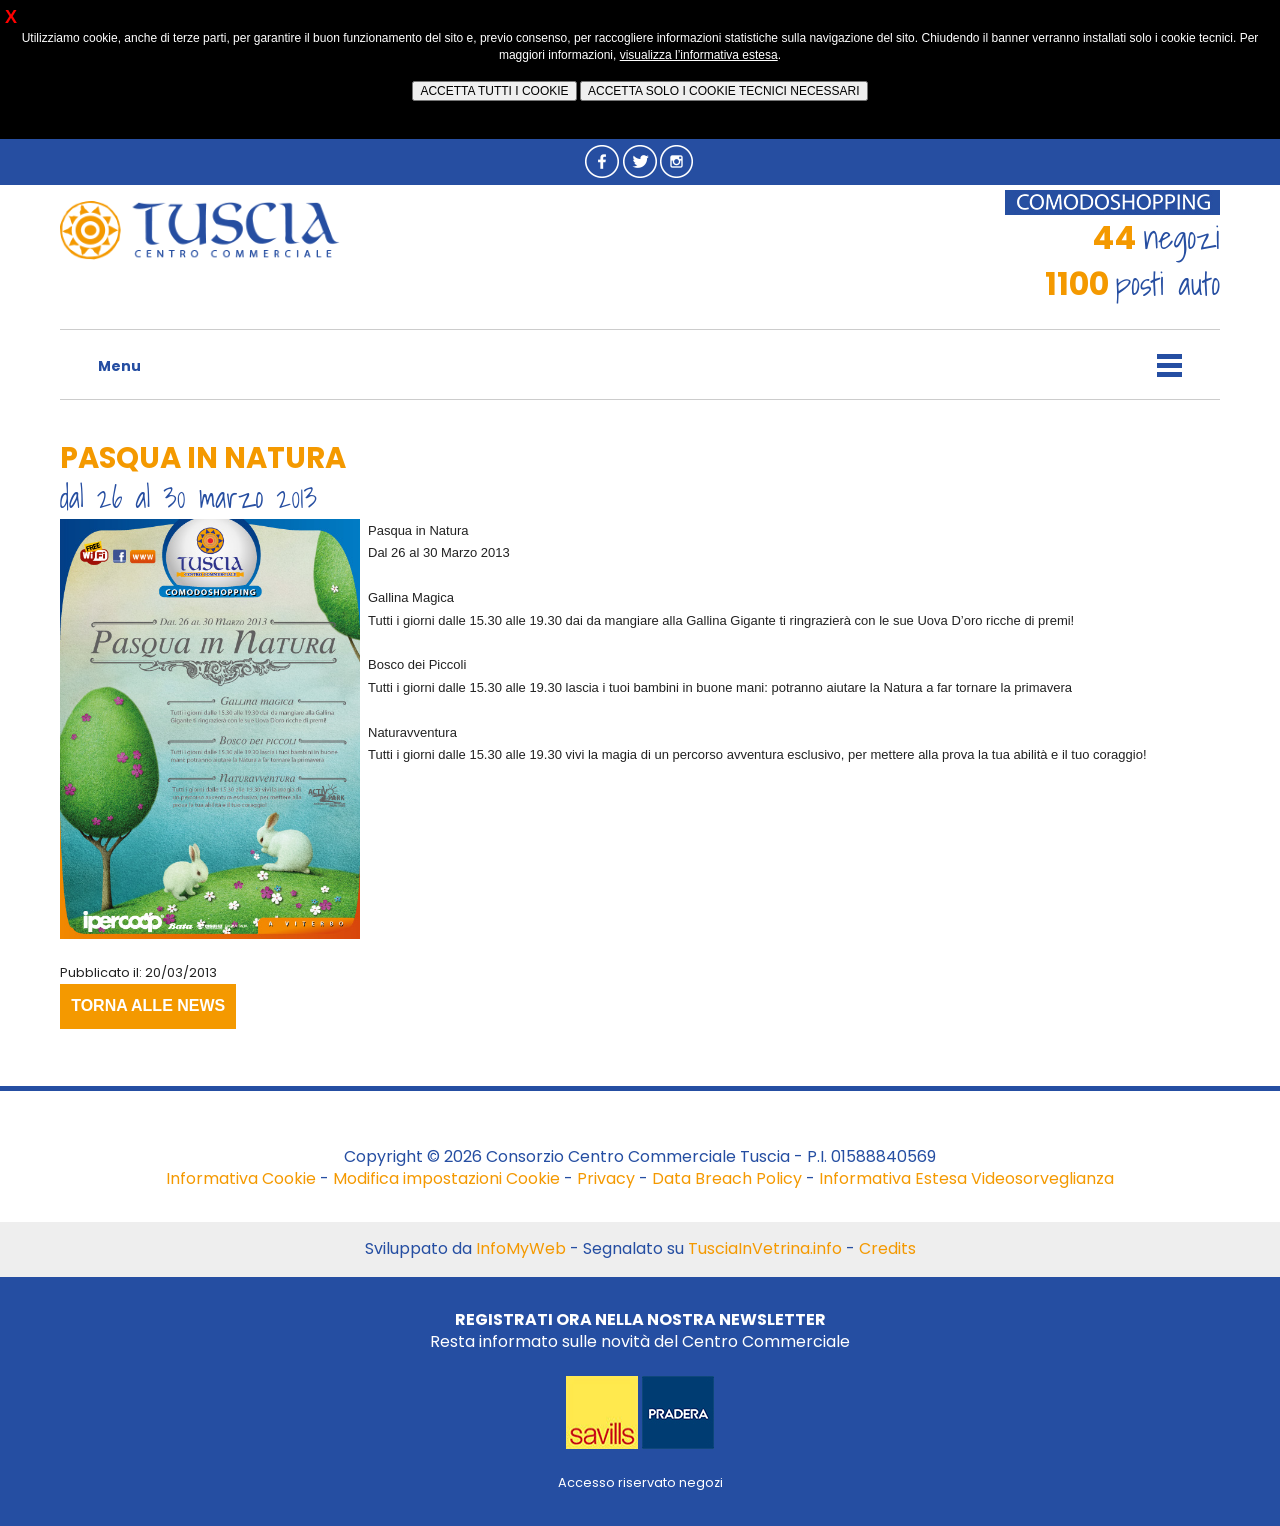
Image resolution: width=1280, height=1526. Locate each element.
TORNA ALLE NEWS (148, 1005)
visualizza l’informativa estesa (699, 55)
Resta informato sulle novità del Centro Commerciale (640, 1330)
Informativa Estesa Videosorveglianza (966, 1178)
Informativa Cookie (241, 1178)
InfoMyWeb (521, 1248)
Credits (887, 1248)
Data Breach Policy (727, 1178)
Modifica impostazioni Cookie (446, 1178)
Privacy (606, 1178)
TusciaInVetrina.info (765, 1248)
